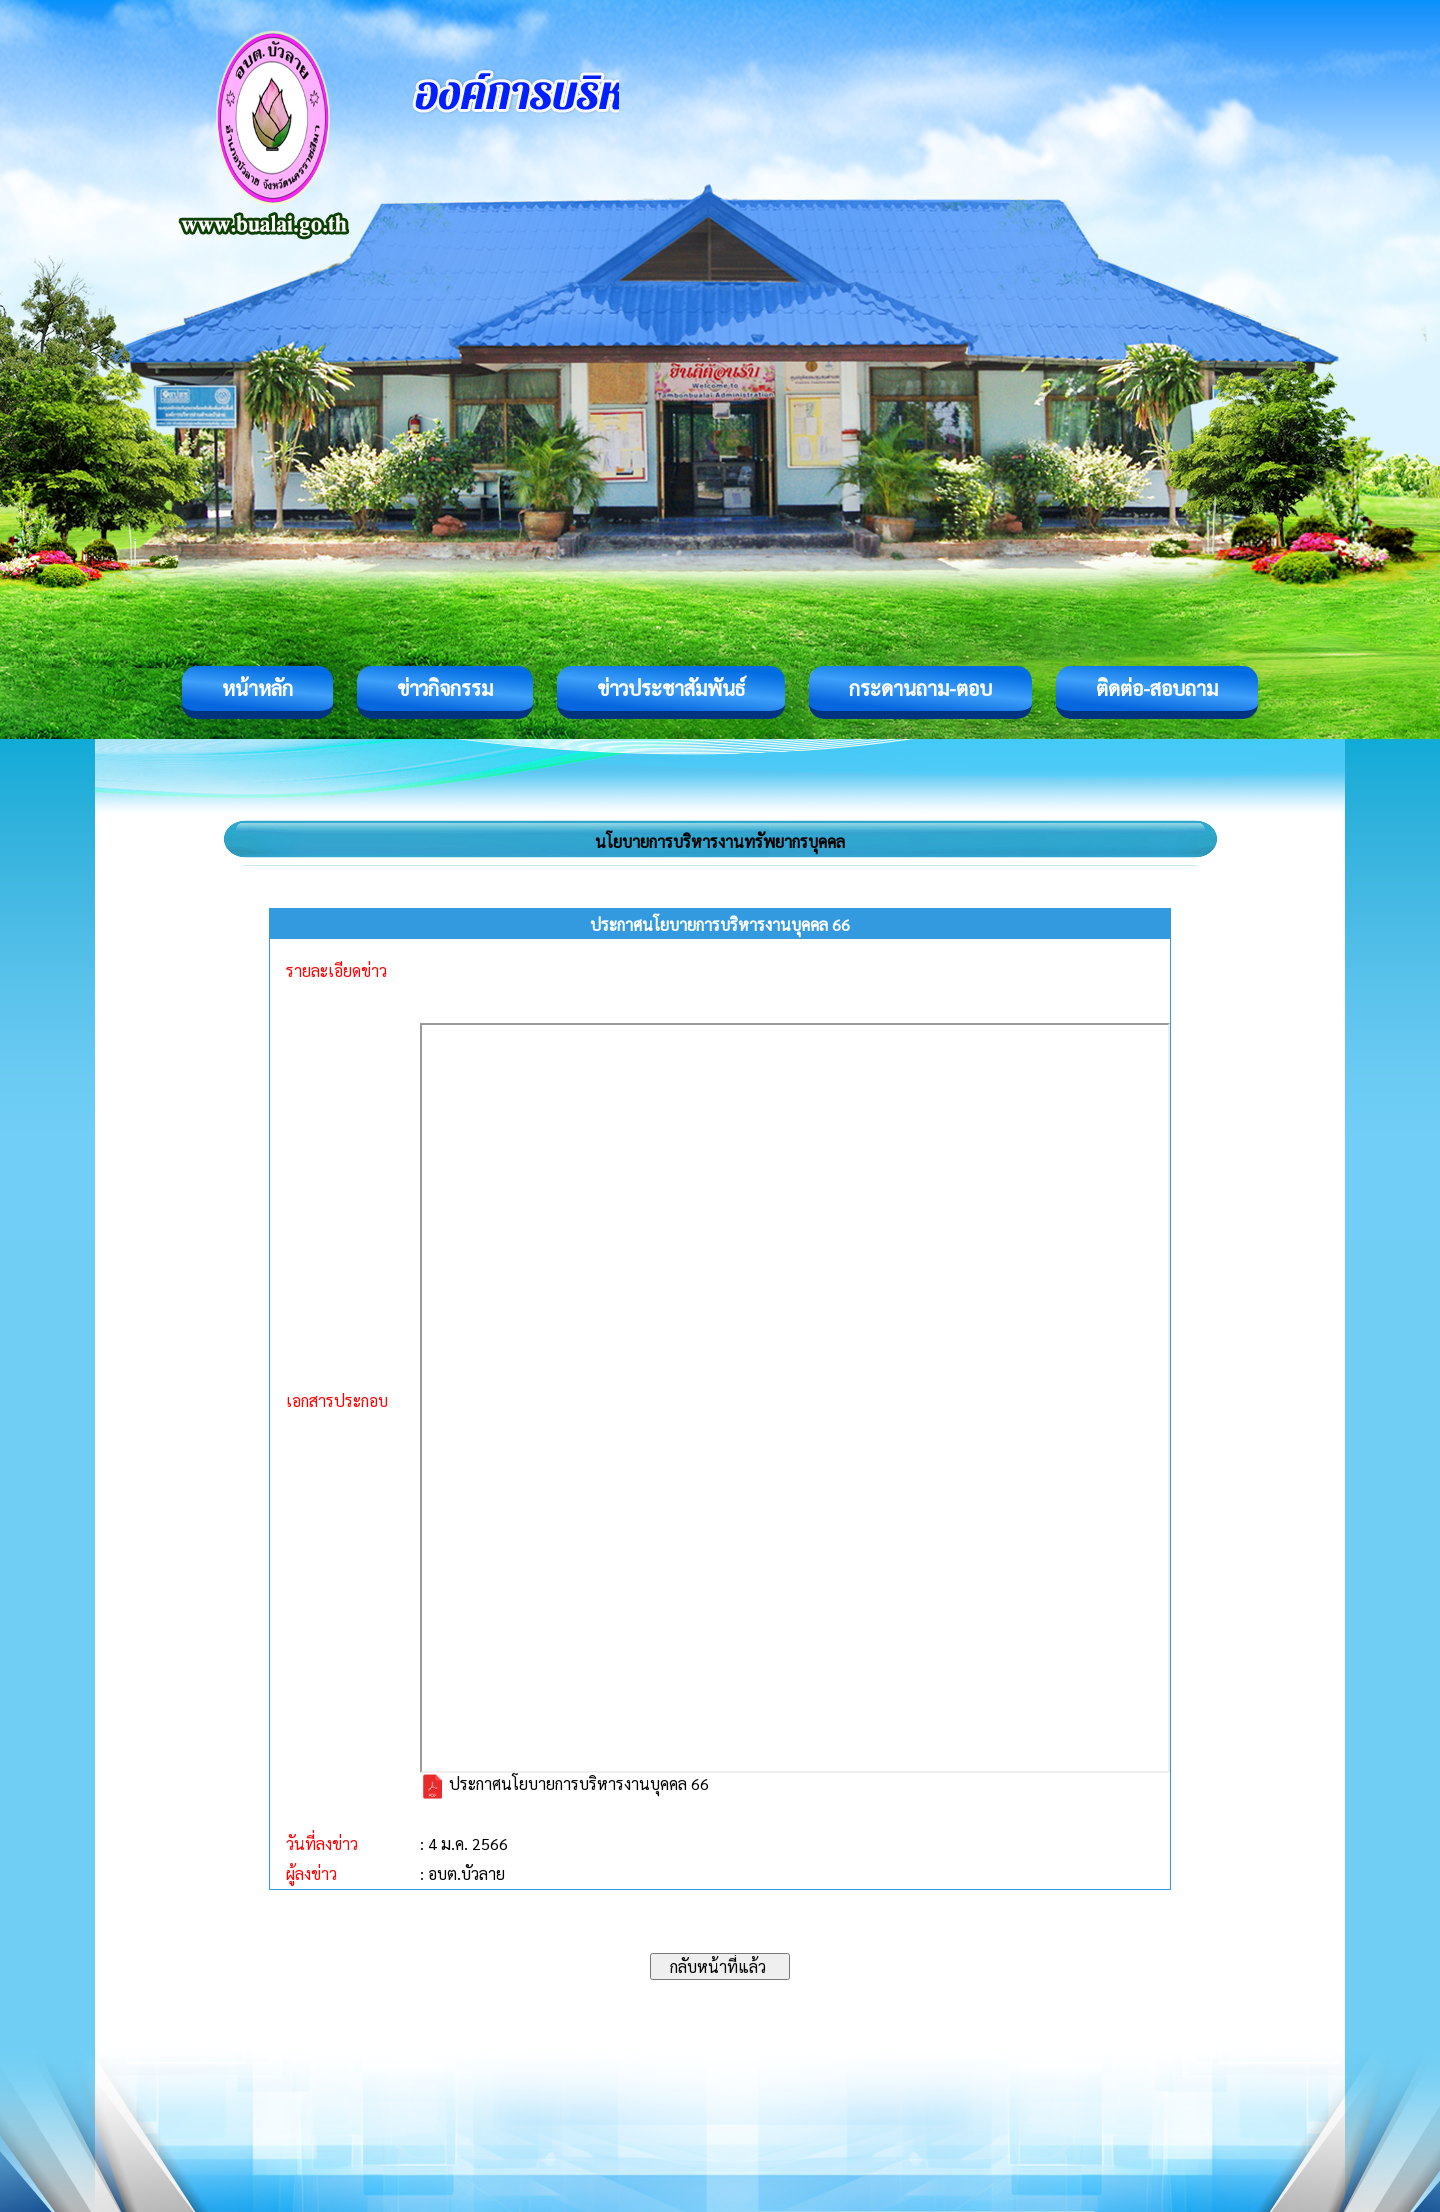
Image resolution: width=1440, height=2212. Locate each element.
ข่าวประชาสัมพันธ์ (671, 688)
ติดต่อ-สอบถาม (1157, 688)
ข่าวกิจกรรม (445, 688)
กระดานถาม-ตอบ (920, 688)
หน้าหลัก (257, 688)
